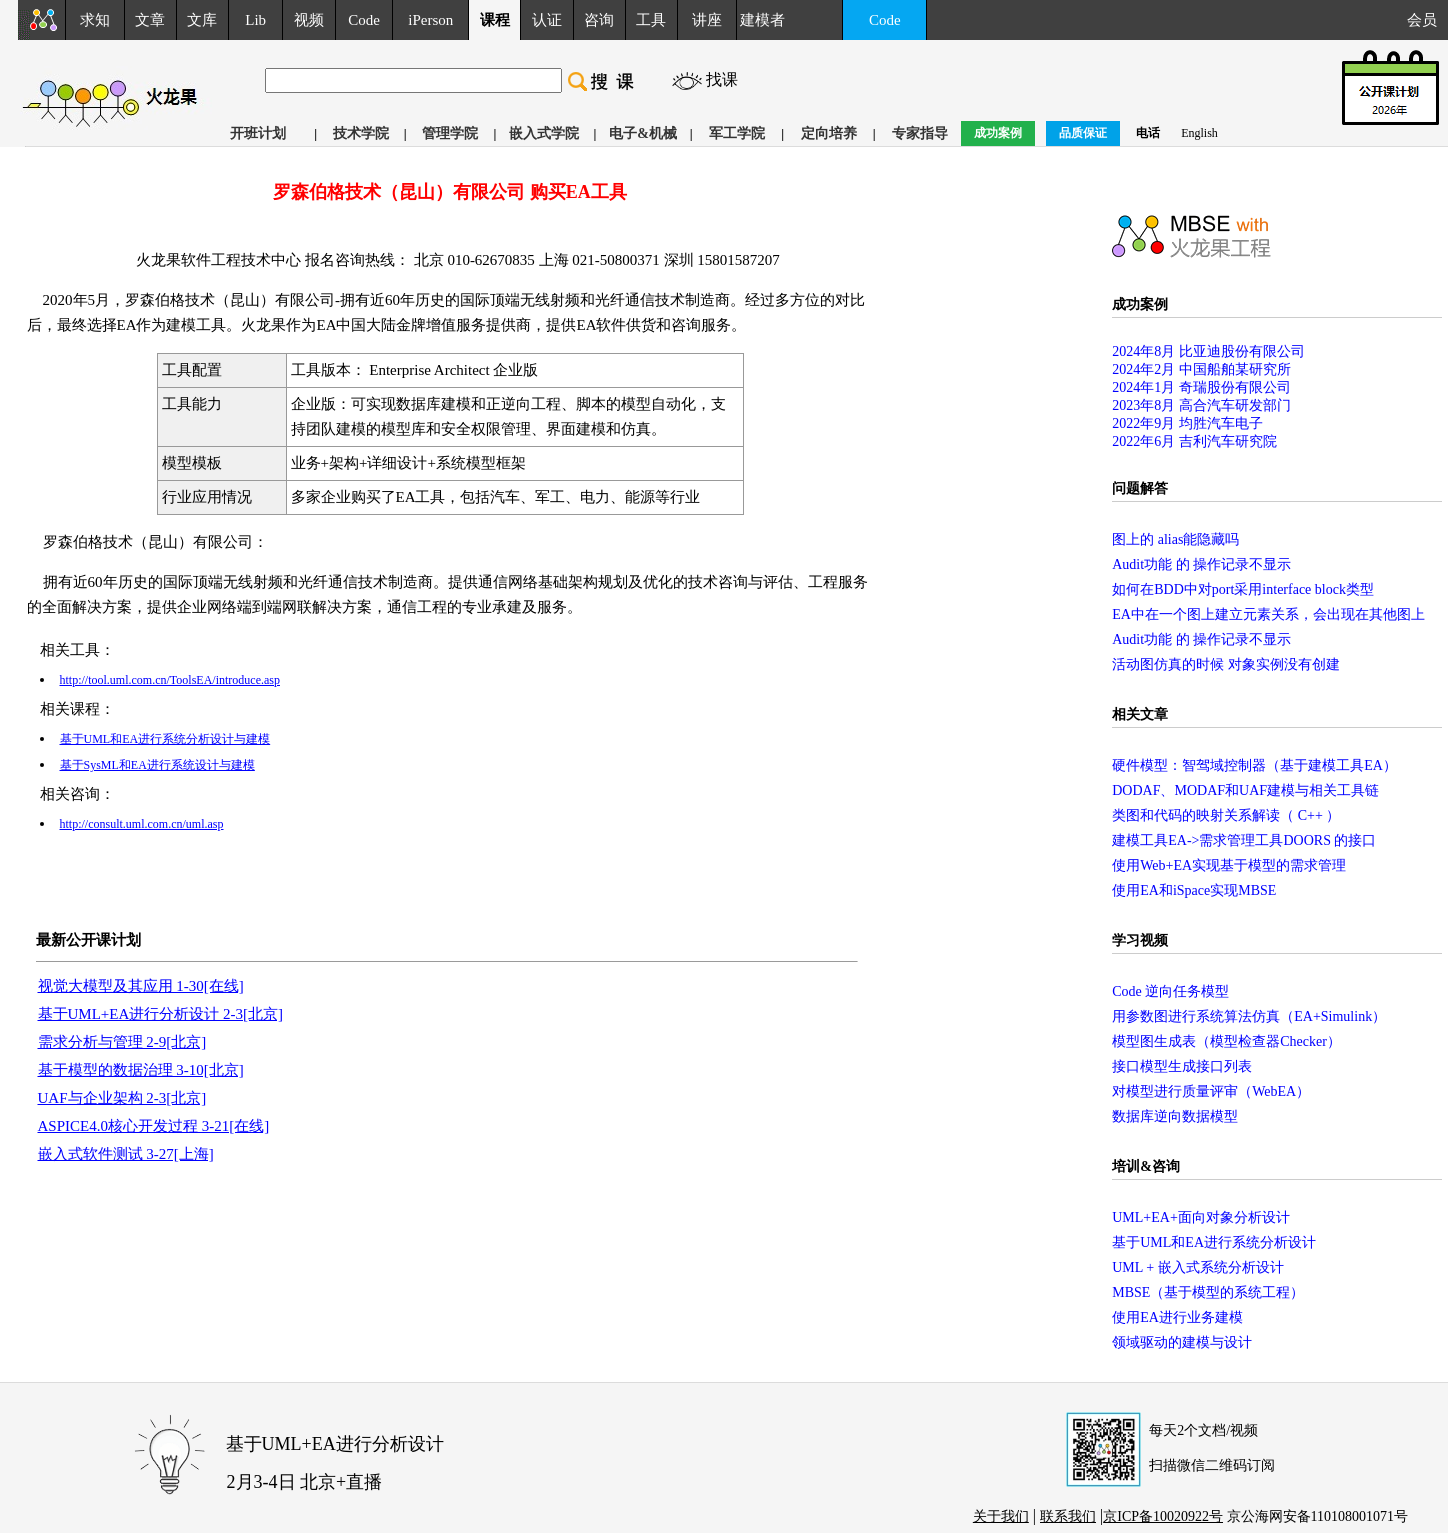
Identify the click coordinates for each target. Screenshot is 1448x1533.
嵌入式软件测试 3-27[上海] (126, 1154)
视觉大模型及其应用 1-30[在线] (141, 986)
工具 (651, 20)
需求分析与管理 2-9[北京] (122, 1042)
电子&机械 (643, 133)
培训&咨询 (1146, 1166)
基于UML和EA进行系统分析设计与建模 (165, 739)
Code (364, 20)
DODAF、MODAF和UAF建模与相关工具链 (1245, 790)
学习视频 (1140, 940)
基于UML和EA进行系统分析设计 (1214, 1242)
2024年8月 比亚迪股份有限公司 (1208, 351)
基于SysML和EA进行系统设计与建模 (157, 765)
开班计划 (258, 133)
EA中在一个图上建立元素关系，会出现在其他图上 (1268, 614)
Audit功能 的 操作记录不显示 (1201, 564)
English (1199, 133)
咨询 (599, 20)
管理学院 (450, 133)
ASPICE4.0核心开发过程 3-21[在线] (154, 1126)
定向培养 (829, 133)
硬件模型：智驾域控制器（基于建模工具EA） (1254, 765)
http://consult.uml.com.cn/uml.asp (142, 824)
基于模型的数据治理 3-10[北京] (141, 1070)
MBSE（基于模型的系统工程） (1208, 1292)
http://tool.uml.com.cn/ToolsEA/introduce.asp (170, 680)
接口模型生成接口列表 (1182, 1066)
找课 (722, 79)
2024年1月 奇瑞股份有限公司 (1201, 387)
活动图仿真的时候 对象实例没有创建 (1226, 664)
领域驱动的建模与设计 (1182, 1342)
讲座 (707, 20)
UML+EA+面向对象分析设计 (1201, 1217)
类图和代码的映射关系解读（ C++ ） (1226, 815)
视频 (309, 20)
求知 (95, 20)
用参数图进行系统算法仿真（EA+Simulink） (1249, 1016)
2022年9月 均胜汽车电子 (1187, 423)
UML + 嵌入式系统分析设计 (1198, 1267)
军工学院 (737, 133)
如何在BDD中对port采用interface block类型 (1243, 589)
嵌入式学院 (544, 133)
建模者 (762, 20)
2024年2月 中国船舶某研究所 (1201, 369)
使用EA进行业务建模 (1177, 1317)
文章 (150, 20)
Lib (255, 20)
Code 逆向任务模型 (1170, 991)
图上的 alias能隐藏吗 (1175, 539)
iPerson (430, 20)
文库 (202, 20)
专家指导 (920, 133)
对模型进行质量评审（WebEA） (1211, 1091)
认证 (547, 20)
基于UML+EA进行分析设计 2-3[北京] (161, 1014)
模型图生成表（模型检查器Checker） (1226, 1041)
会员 (1427, 20)
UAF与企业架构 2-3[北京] (122, 1098)
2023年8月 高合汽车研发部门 (1201, 405)
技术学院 (361, 133)
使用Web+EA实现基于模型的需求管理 (1229, 865)
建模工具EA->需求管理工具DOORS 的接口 (1244, 840)
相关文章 (1140, 714)
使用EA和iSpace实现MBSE (1194, 890)
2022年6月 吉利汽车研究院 (1194, 441)
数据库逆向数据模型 (1175, 1116)
